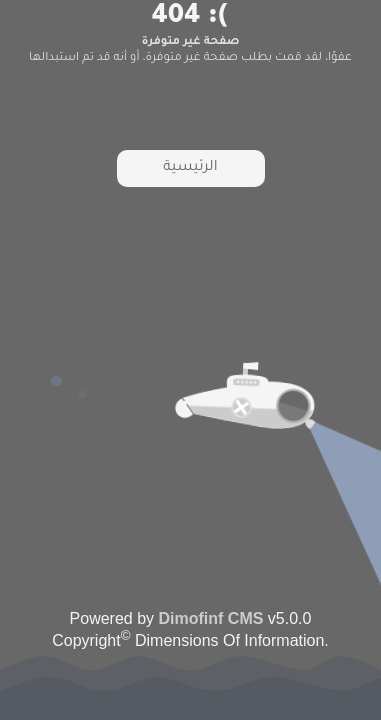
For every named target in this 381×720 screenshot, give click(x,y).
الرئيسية (190, 168)
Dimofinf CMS (211, 618)
